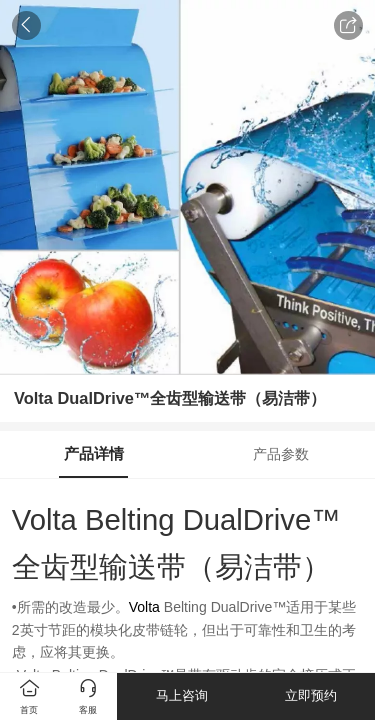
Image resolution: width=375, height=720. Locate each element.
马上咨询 (182, 695)
